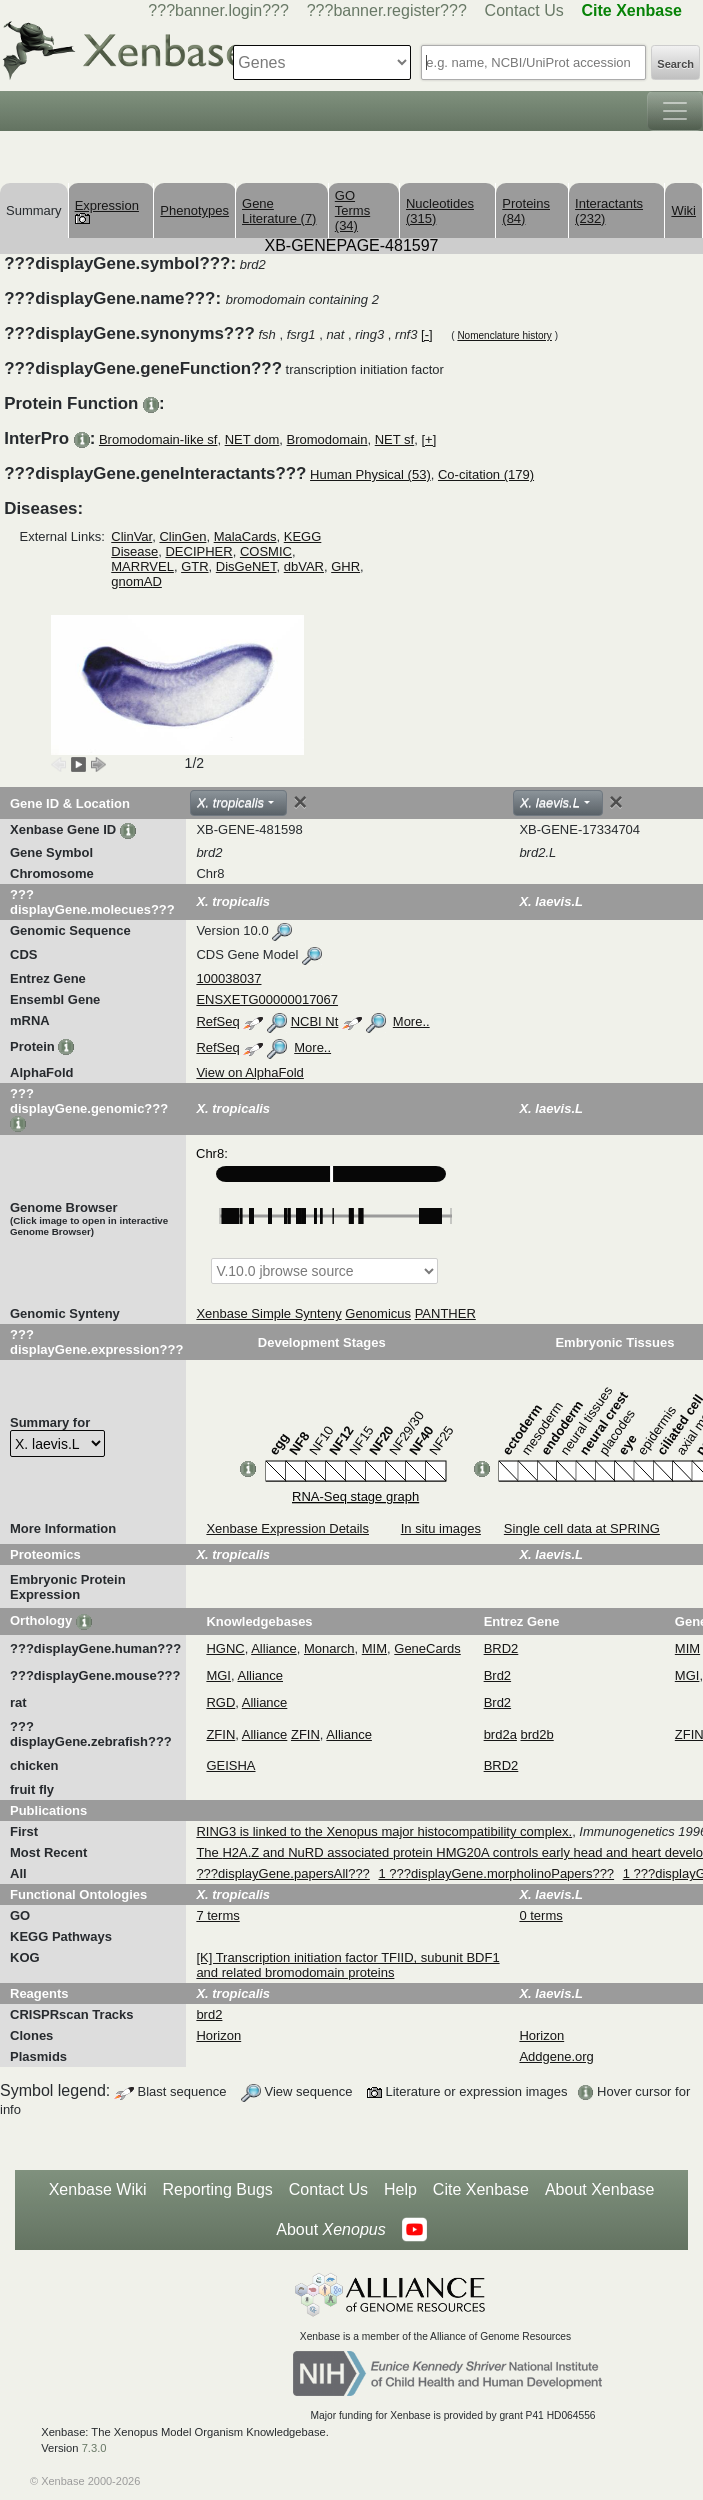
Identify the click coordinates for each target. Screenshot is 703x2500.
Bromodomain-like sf (158, 439)
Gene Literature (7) (279, 211)
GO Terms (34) (352, 210)
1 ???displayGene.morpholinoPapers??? (496, 1873)
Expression (107, 211)
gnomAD (136, 581)
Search (675, 64)
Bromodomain (327, 439)
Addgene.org (556, 2056)
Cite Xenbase (481, 2189)
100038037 (228, 978)
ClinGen (182, 536)
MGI (218, 1675)
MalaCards (245, 536)
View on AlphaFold (249, 1072)
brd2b (537, 1734)
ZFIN (220, 1734)
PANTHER (445, 1313)
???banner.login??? (218, 10)
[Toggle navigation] (675, 111)
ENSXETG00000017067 (267, 999)
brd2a (500, 1734)
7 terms (217, 1915)
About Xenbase (599, 2189)
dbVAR (304, 566)
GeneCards (427, 1648)
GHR (345, 566)
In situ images (441, 1528)
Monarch (329, 1648)
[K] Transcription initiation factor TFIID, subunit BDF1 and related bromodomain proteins (347, 1965)
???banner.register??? (387, 10)
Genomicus (378, 1313)
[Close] (300, 802)
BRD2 (501, 1648)
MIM (374, 1648)
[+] (428, 439)
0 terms (540, 1915)
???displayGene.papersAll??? (282, 1873)
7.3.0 (94, 2448)
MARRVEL (142, 566)
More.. (411, 1021)
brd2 (209, 2014)
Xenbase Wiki (98, 2189)
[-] (427, 334)
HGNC (225, 1648)
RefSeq (217, 1021)
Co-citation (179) (486, 474)
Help (400, 2189)
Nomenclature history (504, 335)
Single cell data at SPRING (582, 1528)
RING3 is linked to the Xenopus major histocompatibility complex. (384, 1831)
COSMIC (266, 551)
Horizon (218, 2035)
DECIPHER (198, 551)
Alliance (274, 1648)
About (330, 2230)
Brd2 (497, 1675)
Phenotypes (194, 210)
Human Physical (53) (370, 474)
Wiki (683, 210)
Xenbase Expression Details (287, 1528)
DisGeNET (246, 566)
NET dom (252, 439)
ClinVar (131, 536)
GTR (194, 566)
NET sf (395, 439)
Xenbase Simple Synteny (268, 1313)
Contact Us (524, 10)
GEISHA (230, 1765)
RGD (220, 1702)
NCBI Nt (315, 1021)
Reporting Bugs (218, 2189)
